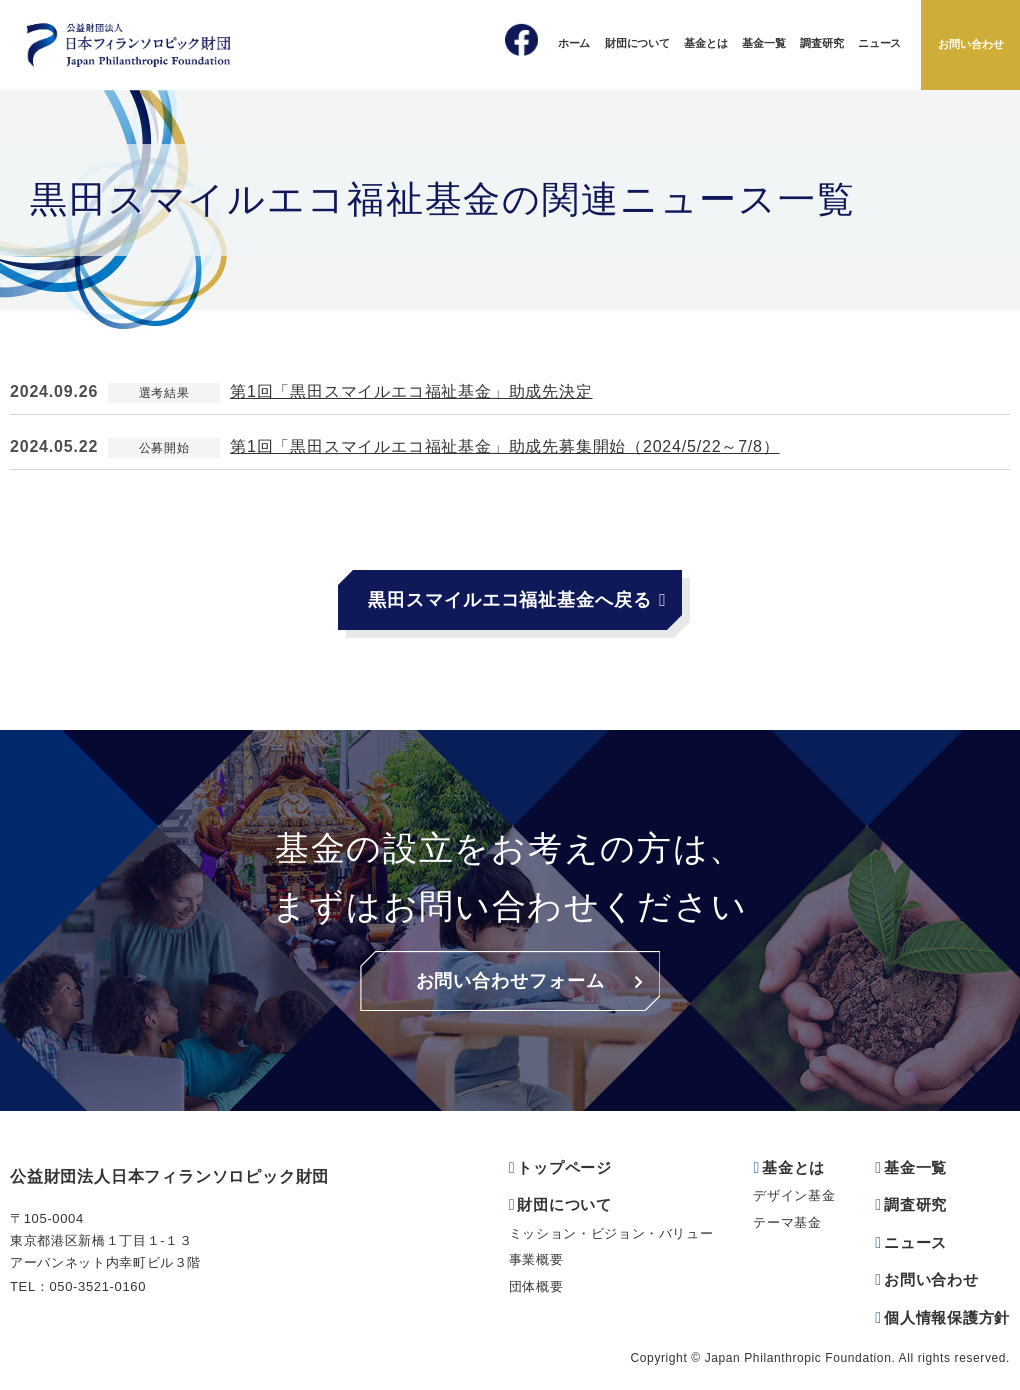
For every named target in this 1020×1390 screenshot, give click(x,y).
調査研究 (821, 43)
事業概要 (536, 1259)
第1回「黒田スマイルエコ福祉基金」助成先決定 (411, 391)
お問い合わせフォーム (510, 981)
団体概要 (536, 1286)
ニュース (879, 43)
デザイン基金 (794, 1195)
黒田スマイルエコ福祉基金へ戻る (510, 600)
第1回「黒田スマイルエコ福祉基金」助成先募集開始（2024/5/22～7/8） (505, 446)
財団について (637, 43)
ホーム (574, 43)
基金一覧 (763, 43)
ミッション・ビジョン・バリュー (611, 1233)
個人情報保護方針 (947, 1317)
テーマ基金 (787, 1222)
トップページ (564, 1167)
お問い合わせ (971, 44)
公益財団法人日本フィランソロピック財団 (169, 1176)
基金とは (705, 43)
